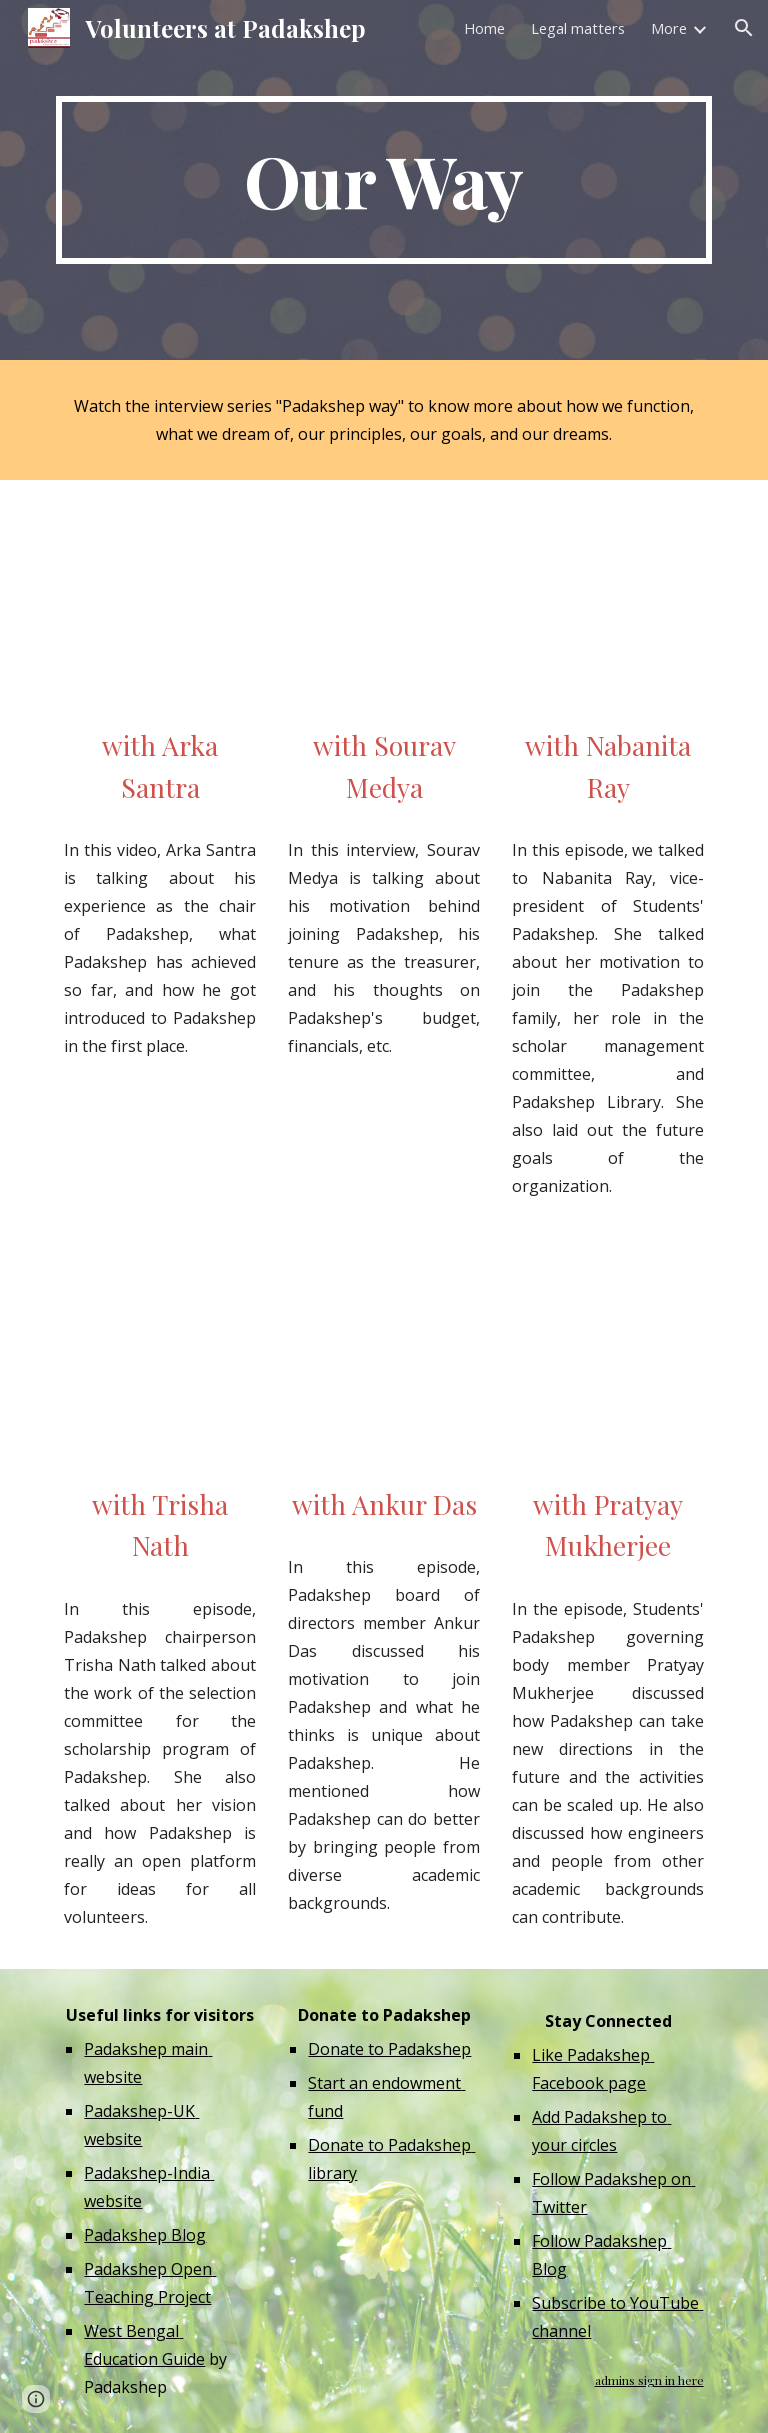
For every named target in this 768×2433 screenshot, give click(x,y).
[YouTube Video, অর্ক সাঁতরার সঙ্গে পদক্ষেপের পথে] (159, 607)
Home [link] (484, 28)
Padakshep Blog (145, 2235)
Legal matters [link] (578, 28)
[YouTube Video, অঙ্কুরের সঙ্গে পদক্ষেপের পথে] (383, 1365)
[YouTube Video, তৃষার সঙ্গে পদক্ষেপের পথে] (159, 1365)
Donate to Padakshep (389, 2049)
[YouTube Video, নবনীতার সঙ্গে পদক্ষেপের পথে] (607, 607)
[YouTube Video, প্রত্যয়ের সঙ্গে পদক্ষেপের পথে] (607, 1365)
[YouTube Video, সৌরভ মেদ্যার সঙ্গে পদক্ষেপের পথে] (383, 607)
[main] (383, 180)
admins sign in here (649, 2380)
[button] (744, 28)
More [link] (669, 28)
